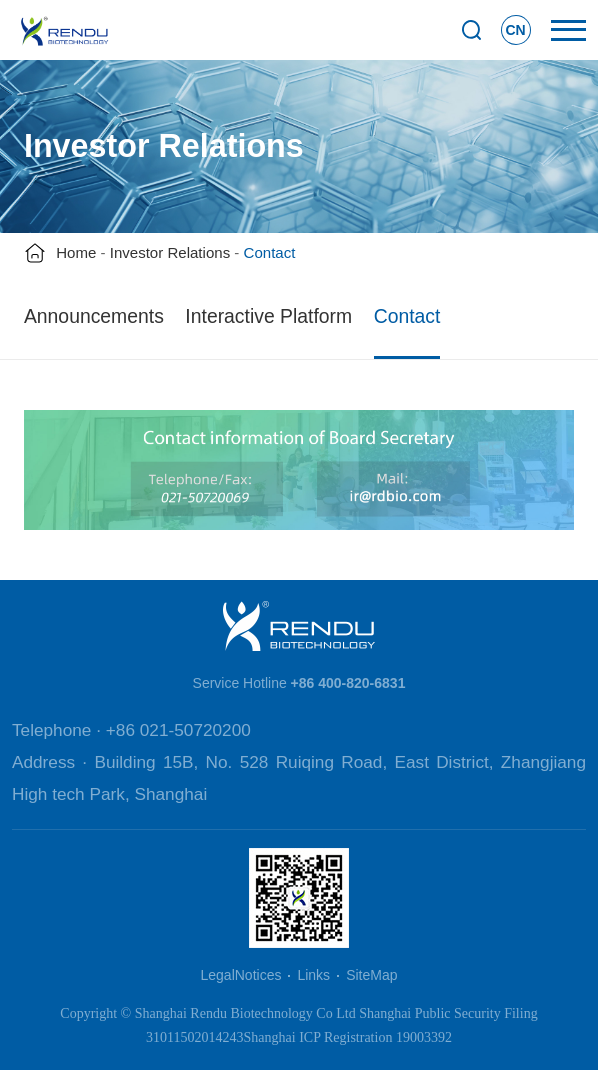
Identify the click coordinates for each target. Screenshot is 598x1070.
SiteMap (371, 975)
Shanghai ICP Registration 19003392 (348, 1037)
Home (76, 252)
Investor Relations (170, 252)
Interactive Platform (268, 316)
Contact (407, 316)
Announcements (94, 316)
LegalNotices (241, 975)
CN (515, 30)
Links (313, 975)
